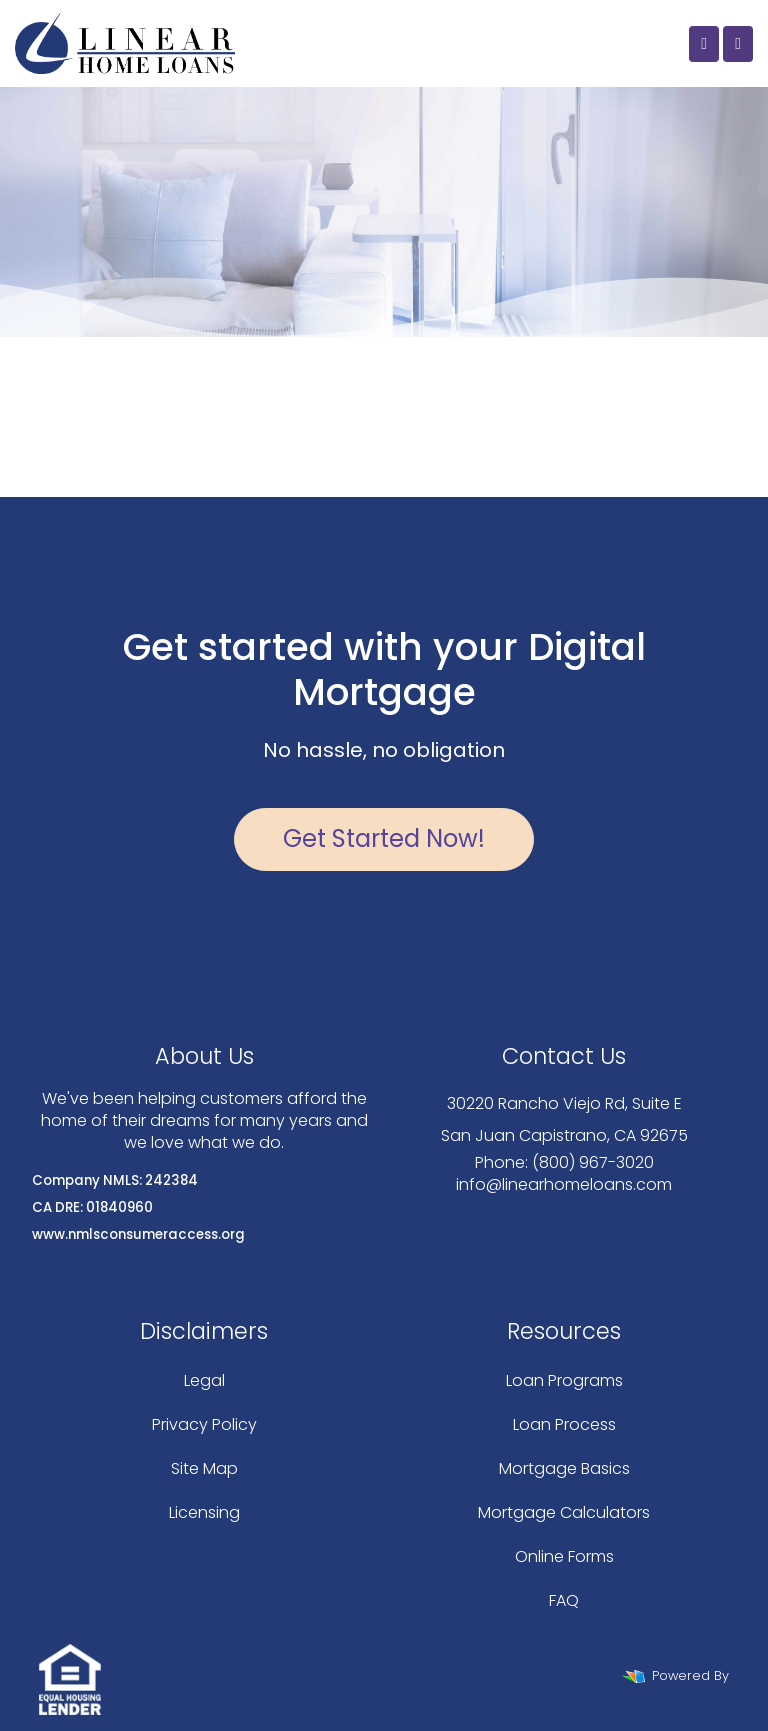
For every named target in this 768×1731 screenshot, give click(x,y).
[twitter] (190, 1266)
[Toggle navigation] (738, 44)
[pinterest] (242, 1266)
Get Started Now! (384, 838)
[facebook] (165, 1266)
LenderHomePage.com (653, 1697)
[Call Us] (704, 44)
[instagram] (217, 1266)
